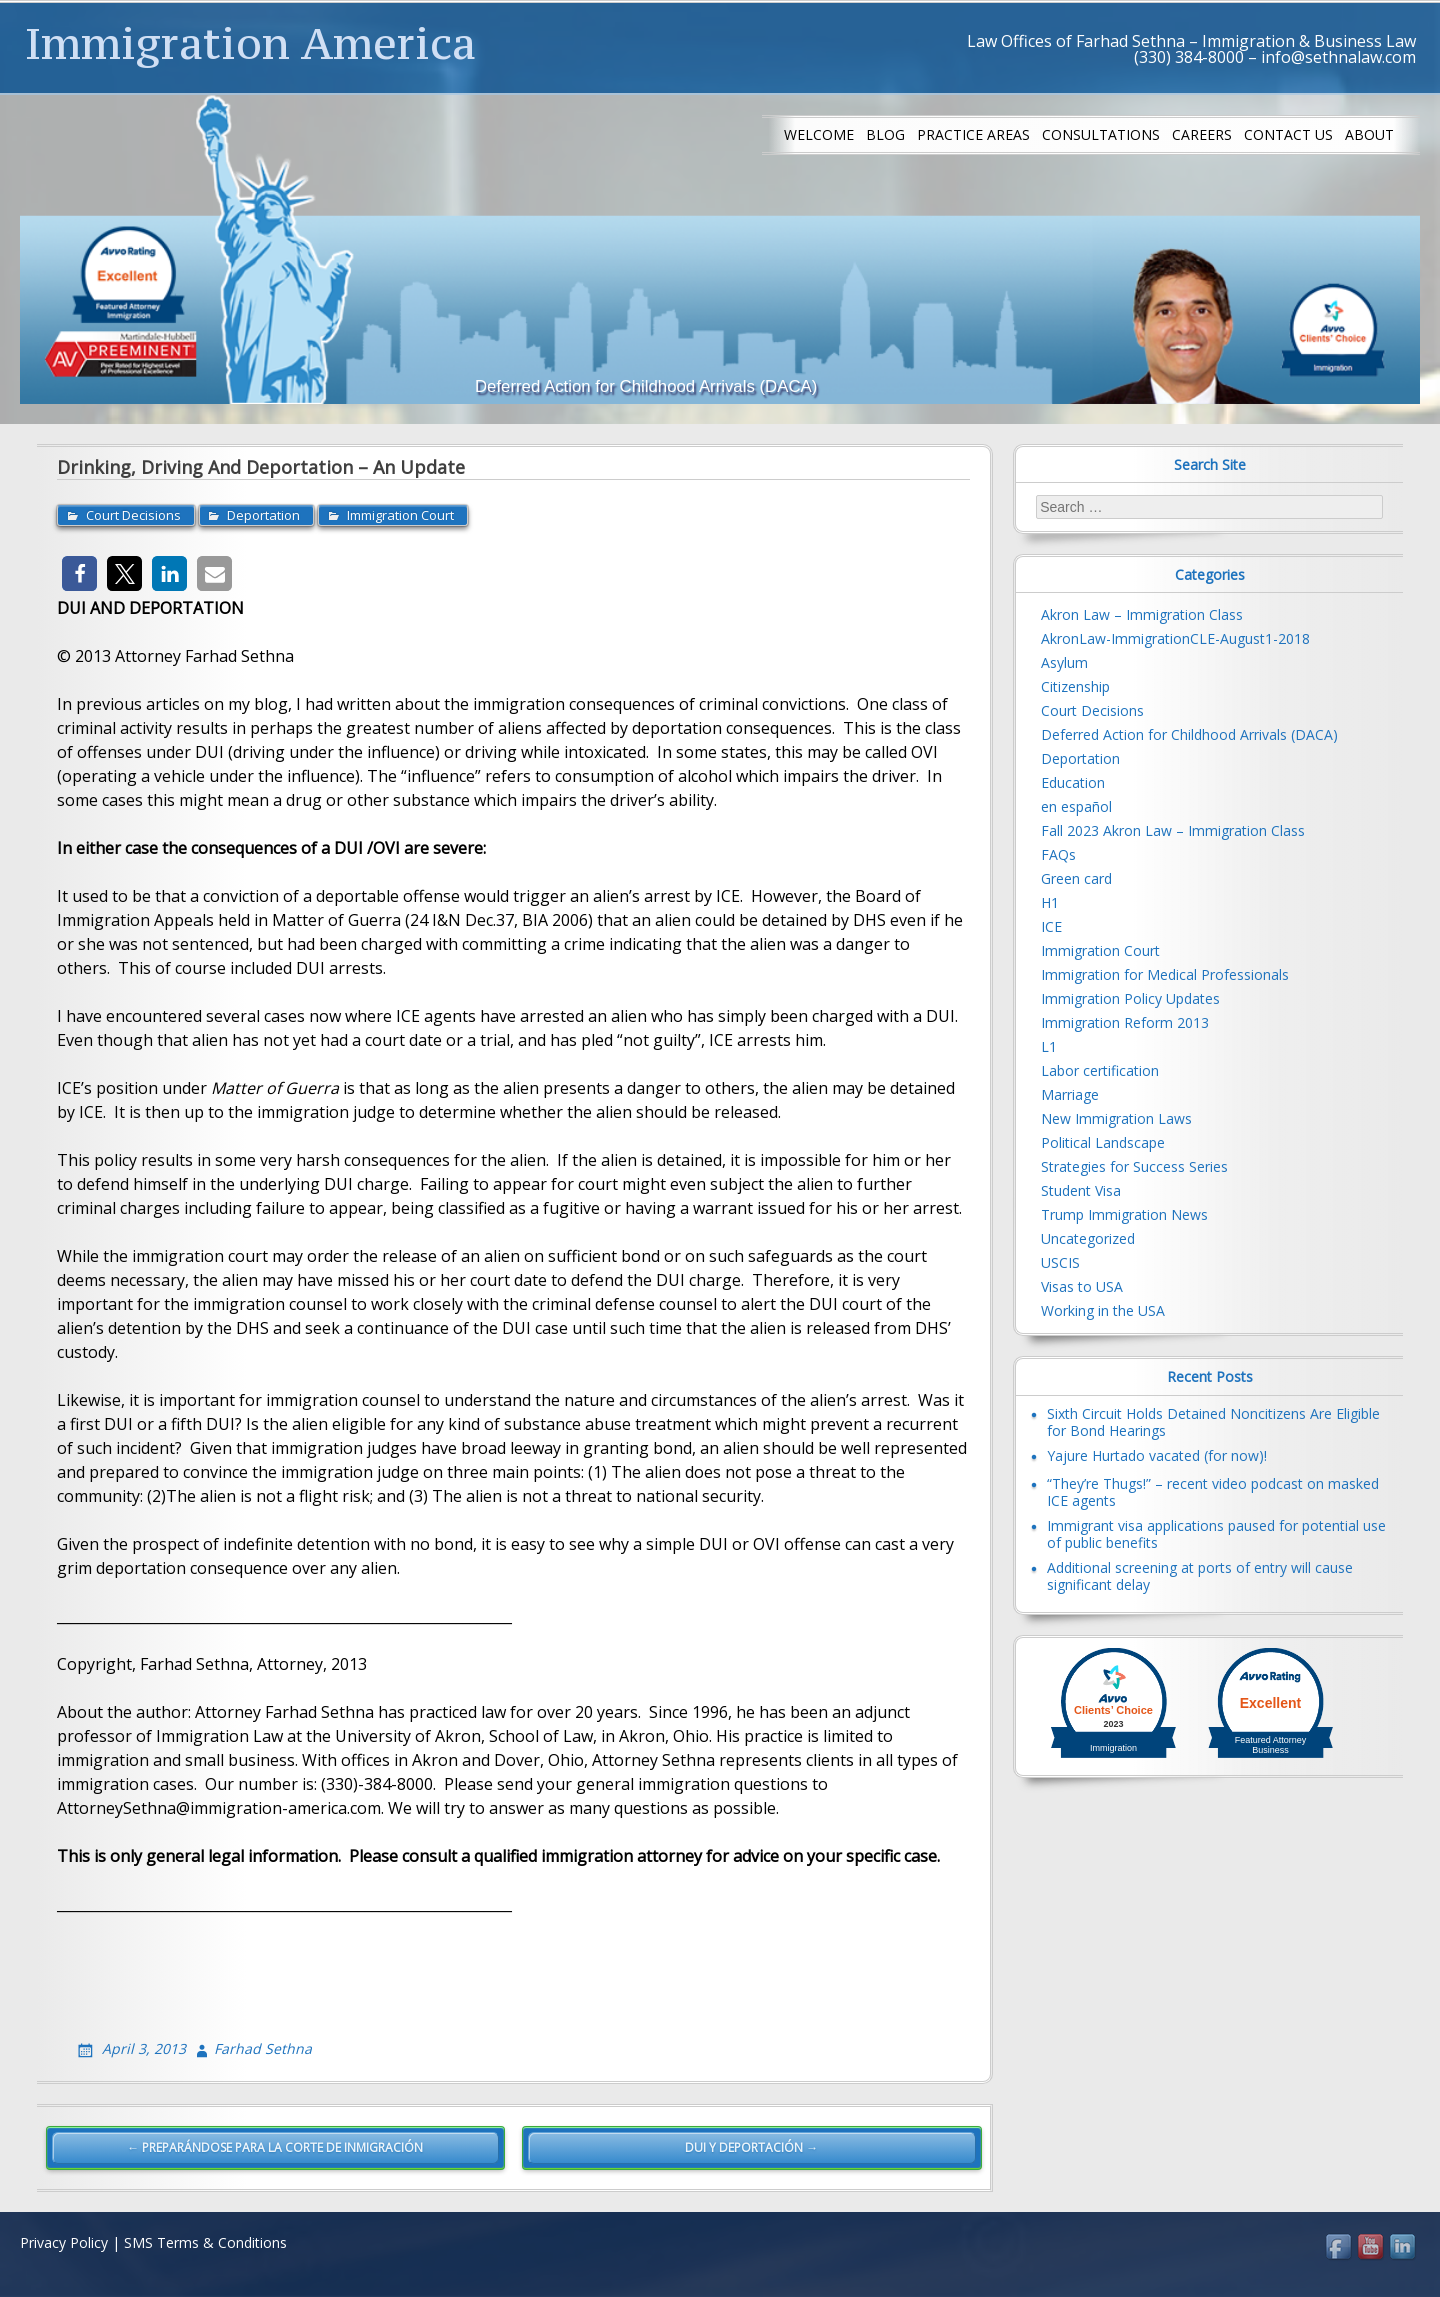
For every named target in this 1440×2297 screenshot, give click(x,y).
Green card (1076, 878)
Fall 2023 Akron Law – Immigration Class (1173, 830)
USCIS (1060, 1262)
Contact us (1288, 134)
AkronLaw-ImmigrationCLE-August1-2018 (1175, 638)
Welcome (819, 134)
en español (1076, 806)
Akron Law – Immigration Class (1142, 614)
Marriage (1070, 1094)
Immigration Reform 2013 (1125, 1022)
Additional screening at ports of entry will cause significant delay (1200, 1576)
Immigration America (250, 43)
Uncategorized (1088, 1238)
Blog (885, 134)
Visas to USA (1082, 1286)
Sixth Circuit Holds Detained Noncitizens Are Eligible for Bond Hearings (1213, 1422)
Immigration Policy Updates (1130, 998)
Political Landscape (1103, 1142)
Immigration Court (400, 515)
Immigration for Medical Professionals (1165, 974)
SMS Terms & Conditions (205, 2242)
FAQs (1058, 854)
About (1369, 134)
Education (1073, 782)
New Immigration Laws (1116, 1118)
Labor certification (1100, 1070)
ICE (1051, 926)
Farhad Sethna (263, 2048)
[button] (79, 573)
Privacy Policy (64, 2242)
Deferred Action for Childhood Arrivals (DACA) (1189, 734)
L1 (1049, 1046)
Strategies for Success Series (1134, 1166)
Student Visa (1081, 1190)
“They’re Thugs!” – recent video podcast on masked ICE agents (1213, 1492)
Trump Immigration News (1124, 1214)
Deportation (263, 515)
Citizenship (1075, 686)
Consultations (1101, 134)
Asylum (1064, 662)
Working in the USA (1103, 1310)
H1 (1050, 902)
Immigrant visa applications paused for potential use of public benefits (1216, 1534)
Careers (1202, 134)
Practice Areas (973, 134)
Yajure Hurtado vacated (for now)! (1157, 1455)
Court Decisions (133, 515)
